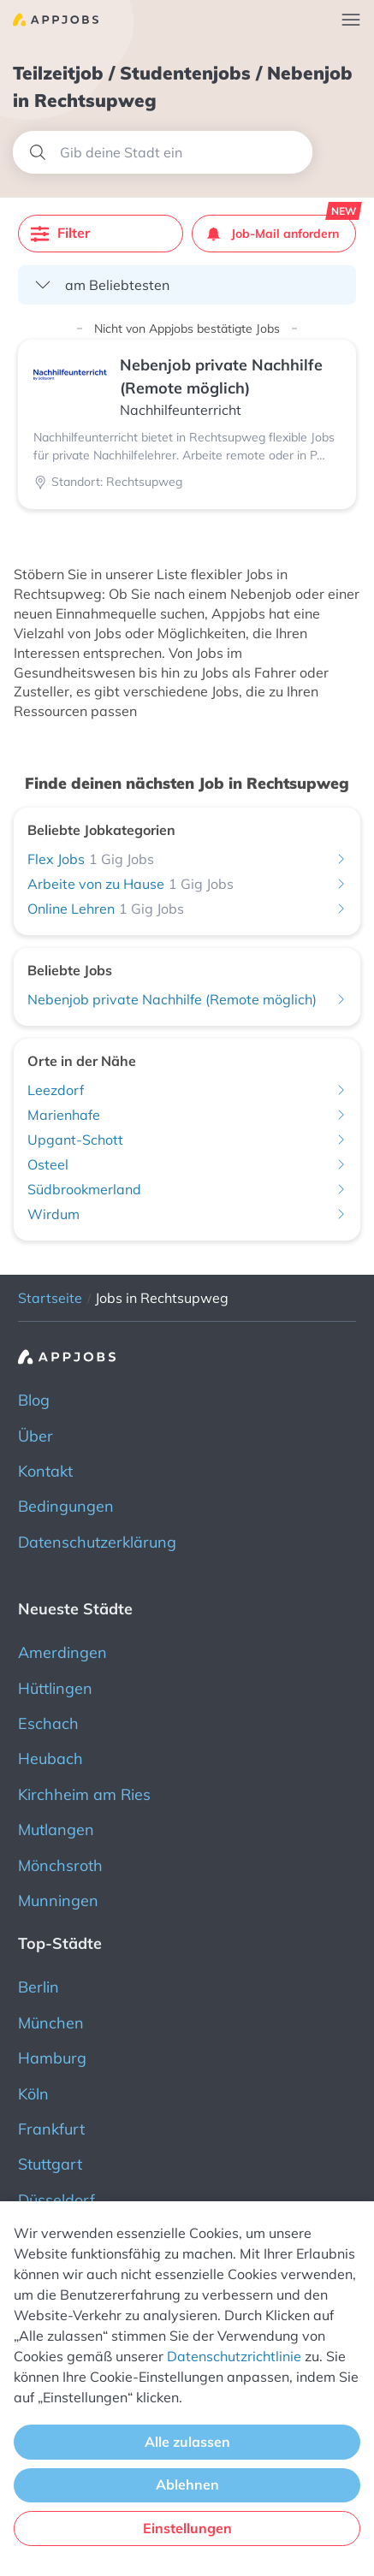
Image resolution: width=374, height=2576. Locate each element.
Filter (60, 233)
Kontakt (45, 1471)
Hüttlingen (55, 1688)
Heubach (50, 1758)
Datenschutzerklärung (97, 1542)
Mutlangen (56, 1829)
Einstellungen (187, 2528)
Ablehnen (187, 2484)
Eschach (48, 1723)
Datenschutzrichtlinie (234, 2356)
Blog (34, 1400)
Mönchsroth (60, 1865)
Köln (33, 2094)
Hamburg (52, 2058)
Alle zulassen (187, 2441)
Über (35, 1436)
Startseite (50, 1297)
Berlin (38, 1987)
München (51, 2023)
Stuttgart (50, 2164)
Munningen (58, 1900)
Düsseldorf (56, 2200)
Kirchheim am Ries (84, 1794)
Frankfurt (51, 2129)
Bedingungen (66, 1506)
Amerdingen (62, 1652)
